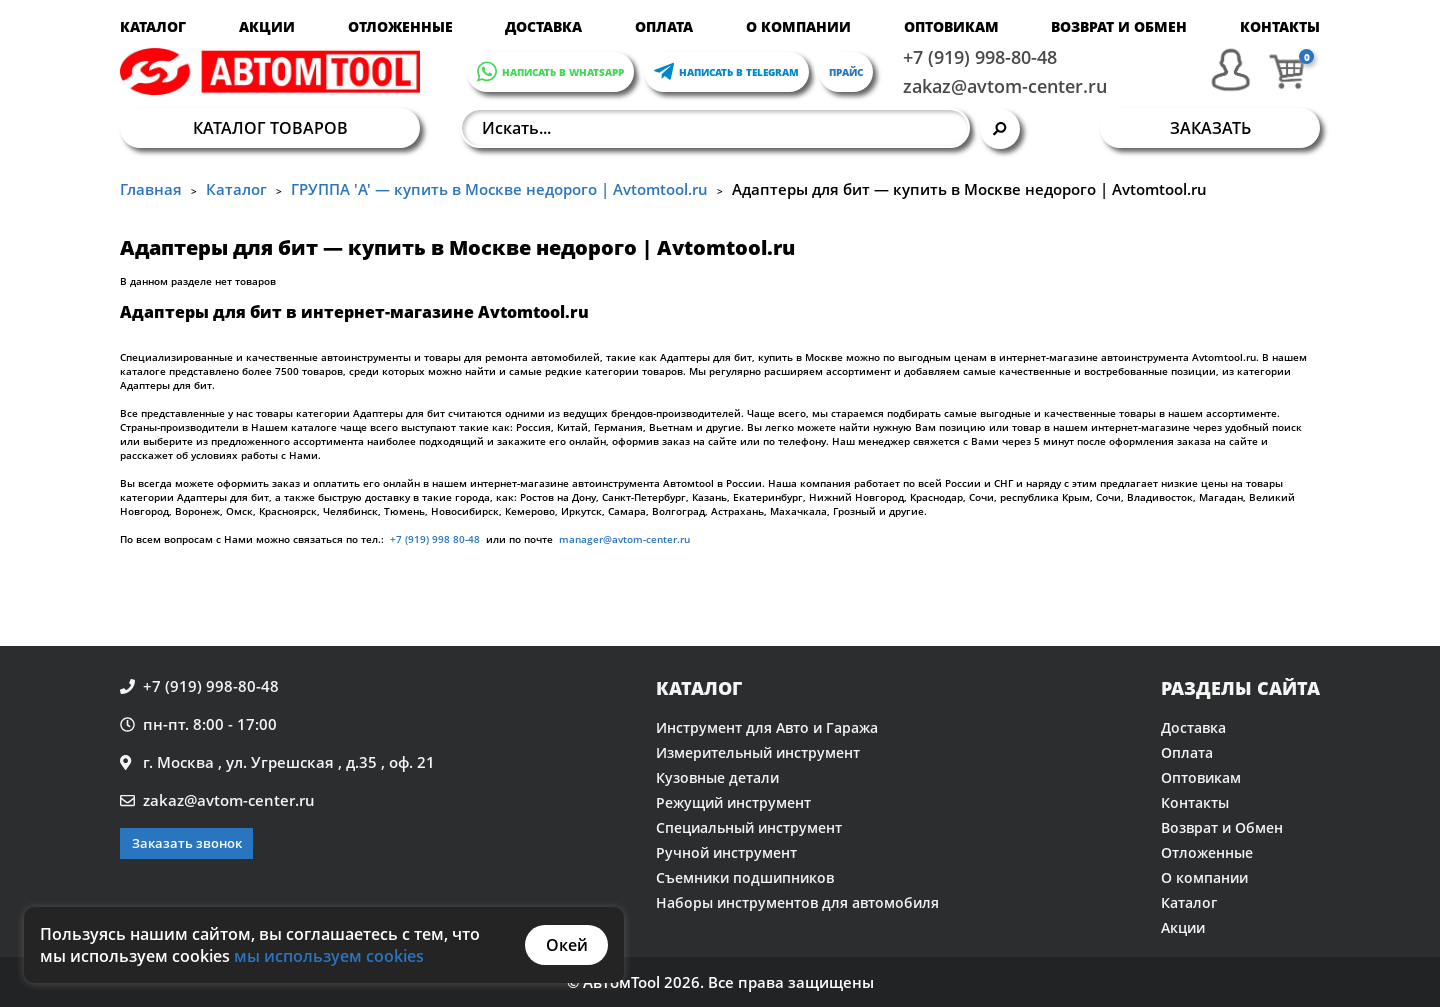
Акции (267, 26)
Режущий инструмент (733, 802)
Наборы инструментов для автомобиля (797, 902)
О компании (798, 26)
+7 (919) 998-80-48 (980, 57)
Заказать (1210, 128)
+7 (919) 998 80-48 (435, 539)
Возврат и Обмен (1119, 26)
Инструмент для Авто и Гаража (767, 727)
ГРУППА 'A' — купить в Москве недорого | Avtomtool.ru (499, 189)
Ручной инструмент (726, 852)
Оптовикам (951, 26)
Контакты (1280, 26)
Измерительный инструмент (758, 752)
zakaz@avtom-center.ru (1005, 86)
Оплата (664, 26)
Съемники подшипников (745, 877)
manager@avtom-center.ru (623, 539)
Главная (151, 189)
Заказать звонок (187, 843)
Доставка (543, 26)
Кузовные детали (717, 777)
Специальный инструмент (749, 827)
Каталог (153, 26)
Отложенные (400, 26)
